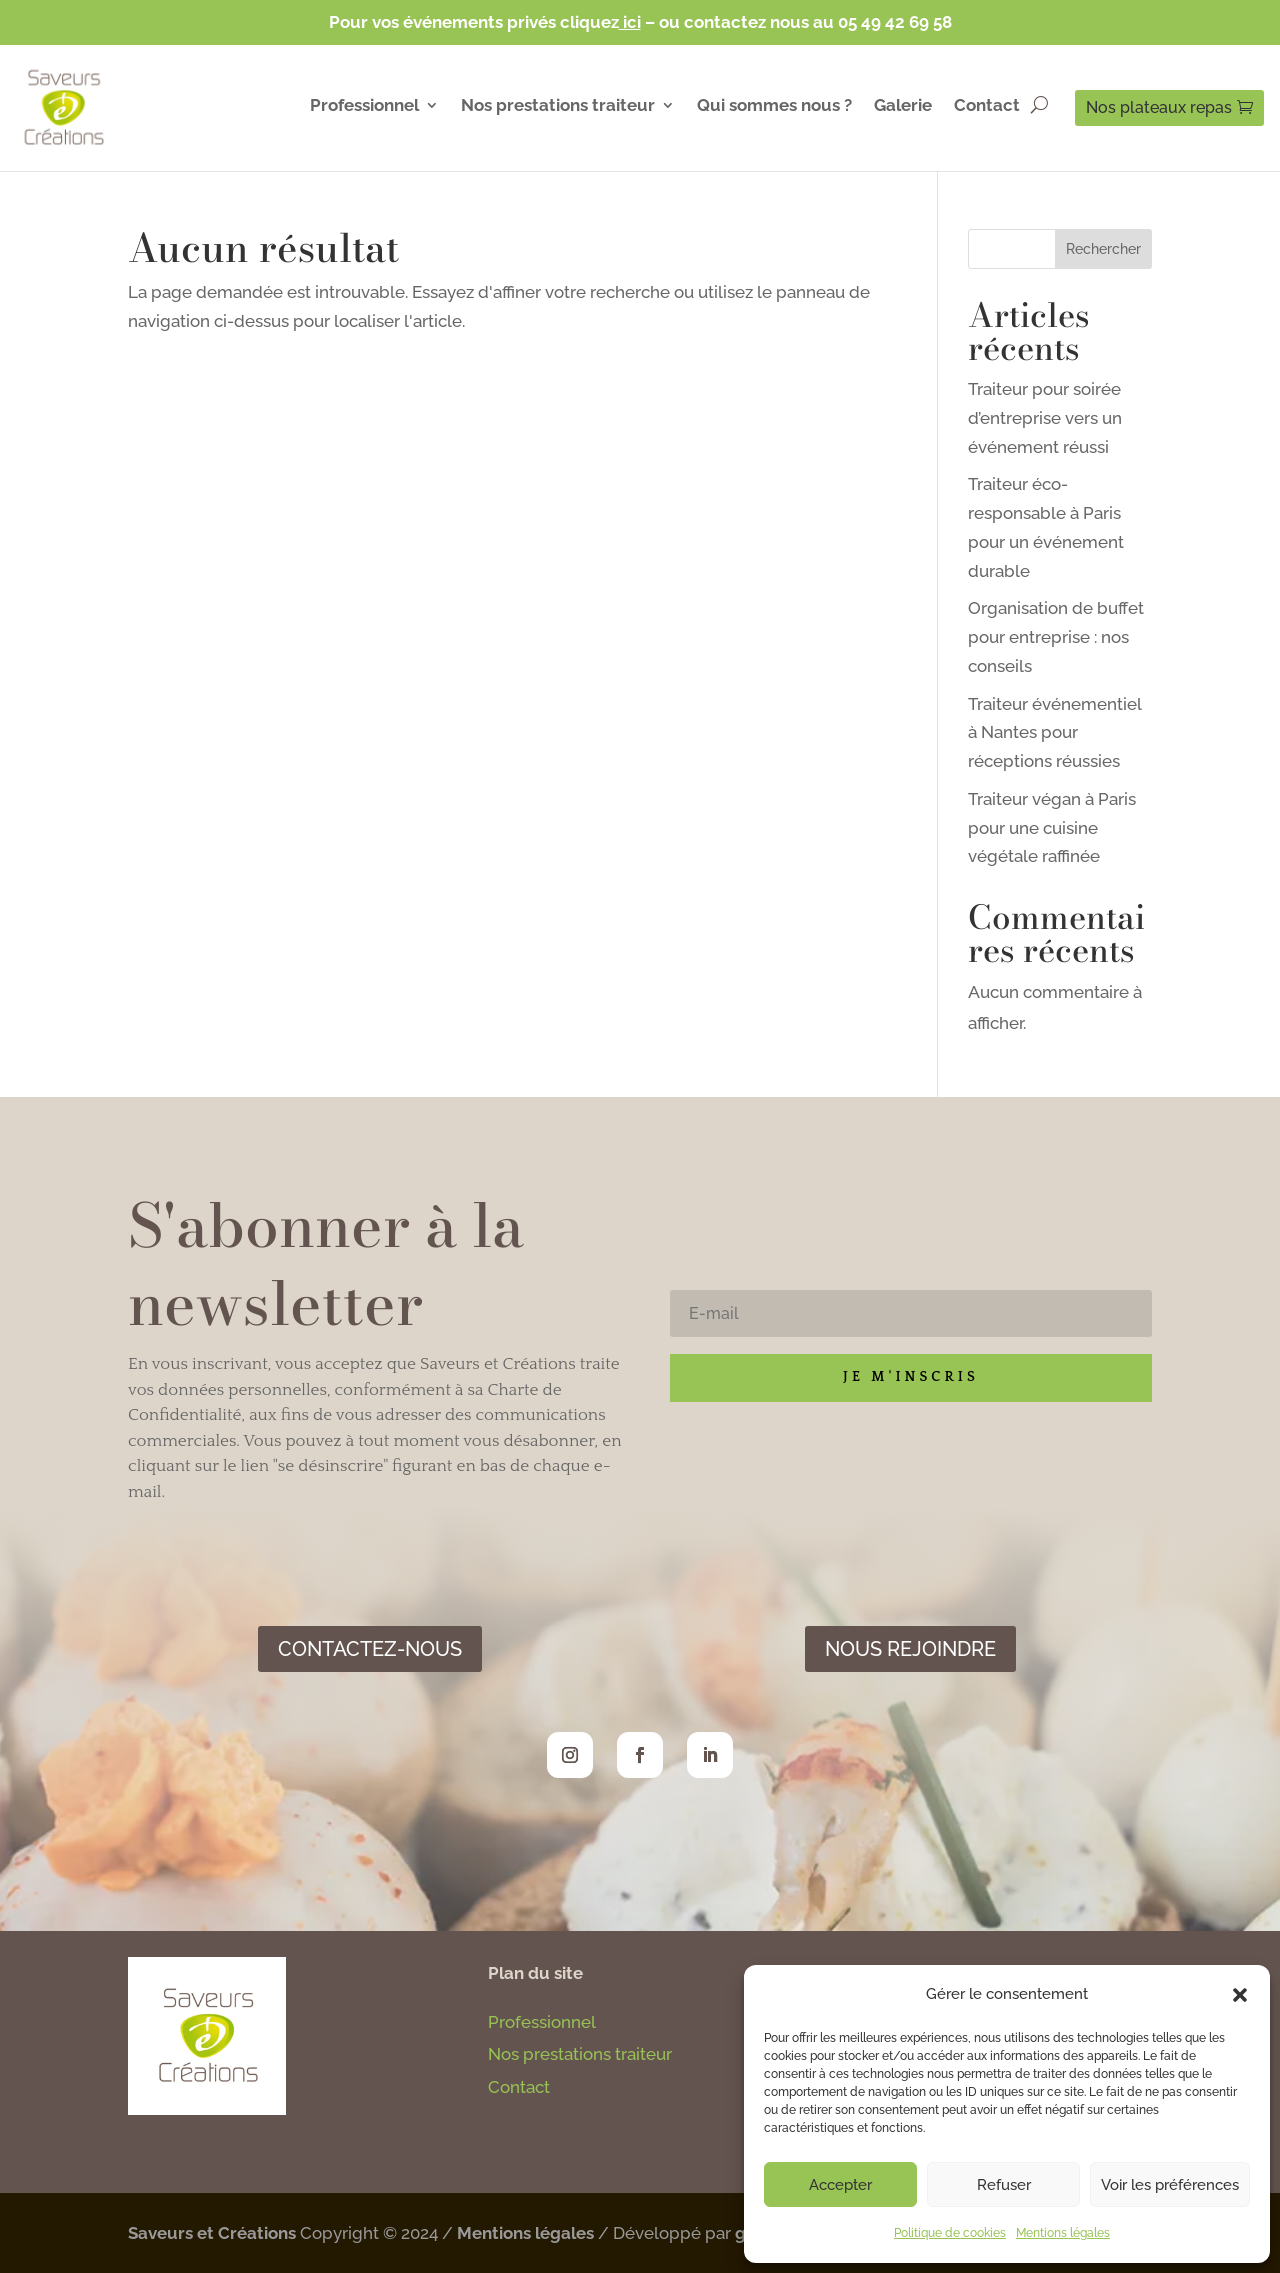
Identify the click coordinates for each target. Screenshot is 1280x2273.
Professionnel (364, 106)
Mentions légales (1063, 2233)
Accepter (840, 2185)
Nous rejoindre (910, 1649)
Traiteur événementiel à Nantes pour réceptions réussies (1054, 733)
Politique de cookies (950, 2233)
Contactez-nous (370, 1649)
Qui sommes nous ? (774, 106)
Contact (987, 106)
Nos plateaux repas (1159, 107)
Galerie (903, 106)
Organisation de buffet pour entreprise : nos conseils (1056, 637)
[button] (1240, 1995)
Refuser (1004, 2185)
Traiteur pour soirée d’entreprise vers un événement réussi (1045, 418)
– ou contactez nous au (741, 22)
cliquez (602, 22)
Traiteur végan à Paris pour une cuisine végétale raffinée (1052, 828)
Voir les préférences (1170, 2185)
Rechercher (1103, 249)
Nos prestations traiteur (558, 106)
